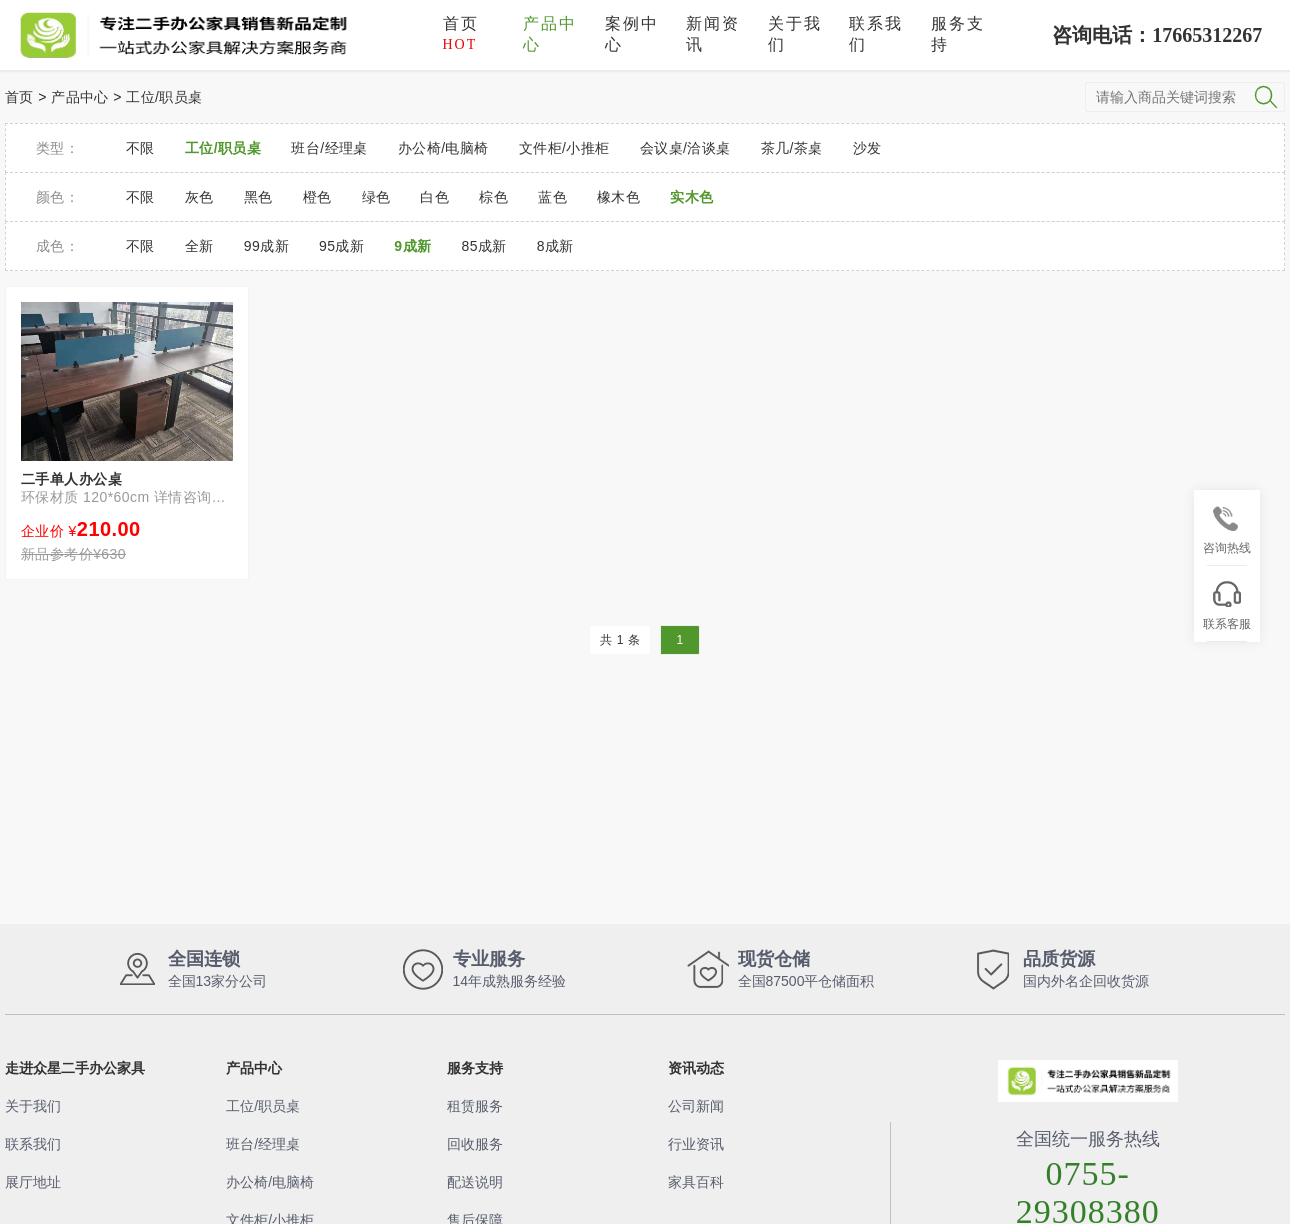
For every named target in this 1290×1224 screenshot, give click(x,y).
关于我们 (795, 34)
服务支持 (958, 34)
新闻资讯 (713, 34)
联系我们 (876, 34)
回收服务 (475, 1144)
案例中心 (632, 34)
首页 (461, 33)
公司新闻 (696, 1106)
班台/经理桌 (263, 1144)
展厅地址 (33, 1182)
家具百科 (696, 1182)
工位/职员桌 (164, 97)
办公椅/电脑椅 (270, 1182)
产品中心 (550, 34)
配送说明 (475, 1182)
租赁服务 (475, 1106)
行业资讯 (696, 1144)
